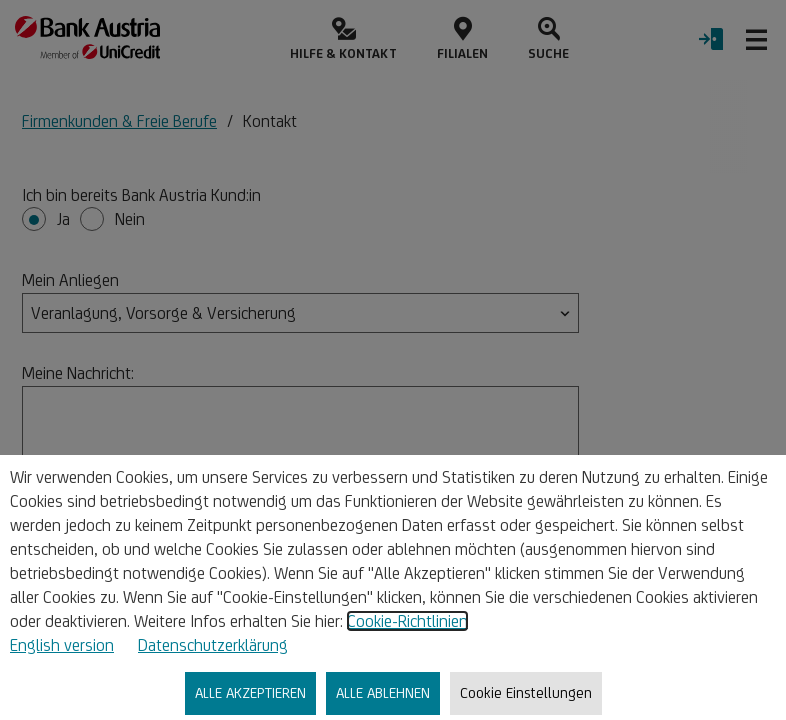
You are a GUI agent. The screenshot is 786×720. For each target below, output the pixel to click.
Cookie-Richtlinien (407, 621)
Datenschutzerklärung (213, 645)
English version (62, 645)
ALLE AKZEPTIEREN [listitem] (250, 692)
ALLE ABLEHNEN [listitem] (383, 692)
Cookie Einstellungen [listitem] (526, 692)
